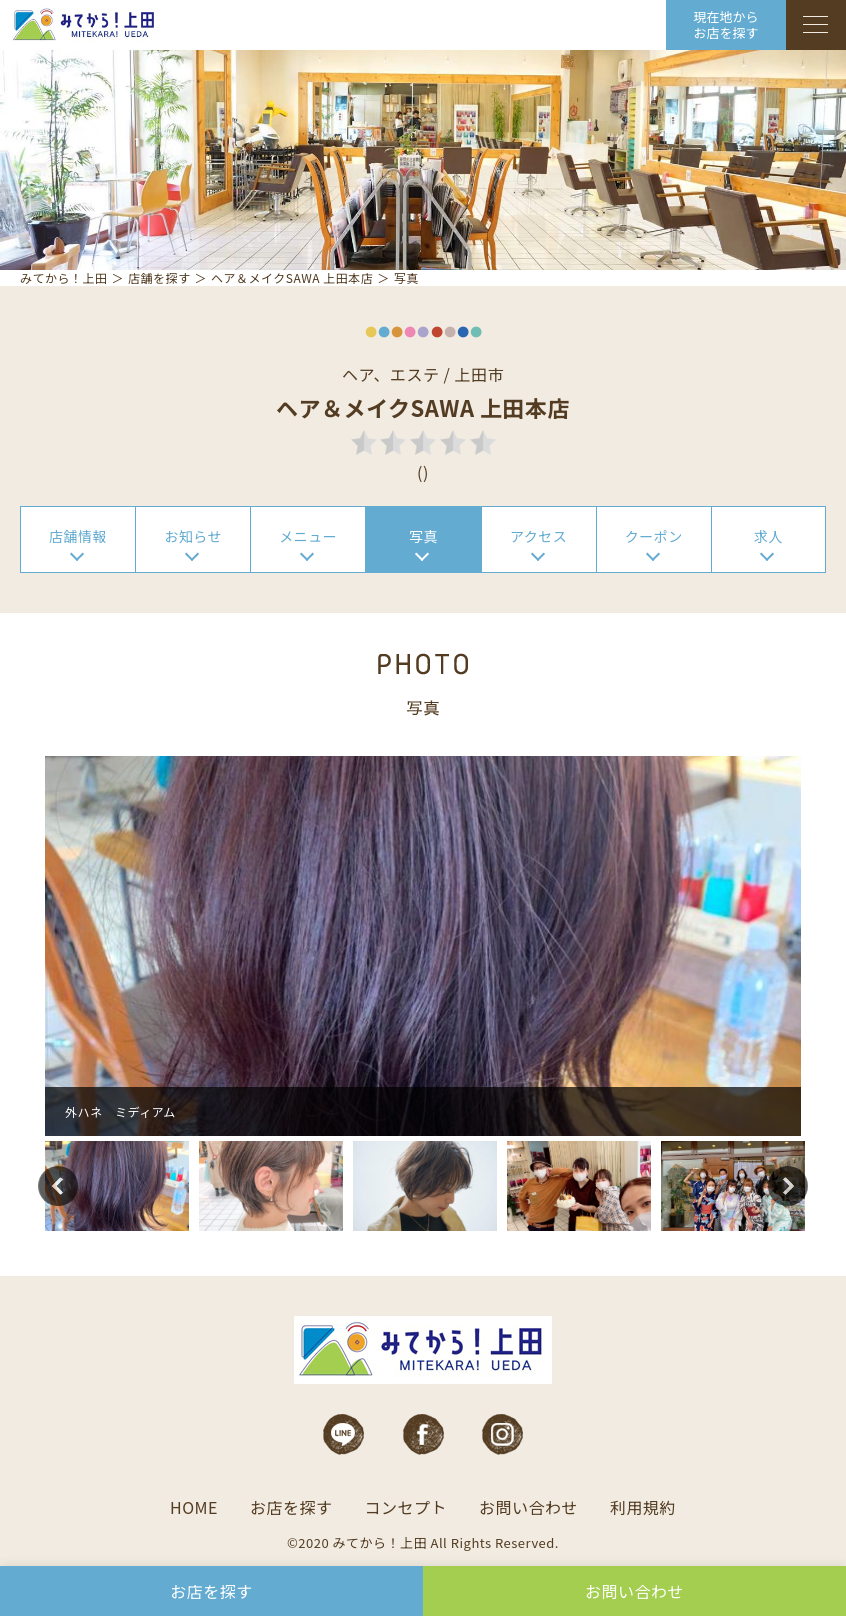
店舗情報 (78, 536)
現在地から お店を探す (725, 24)
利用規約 (643, 1507)
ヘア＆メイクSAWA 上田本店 (292, 277)
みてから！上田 (64, 277)
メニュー (308, 536)
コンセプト (405, 1507)
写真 (423, 536)
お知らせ (193, 536)
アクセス (538, 536)
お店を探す (291, 1507)
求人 (768, 536)
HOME (194, 1507)
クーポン (654, 536)
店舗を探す (159, 277)
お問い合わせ (528, 1507)
